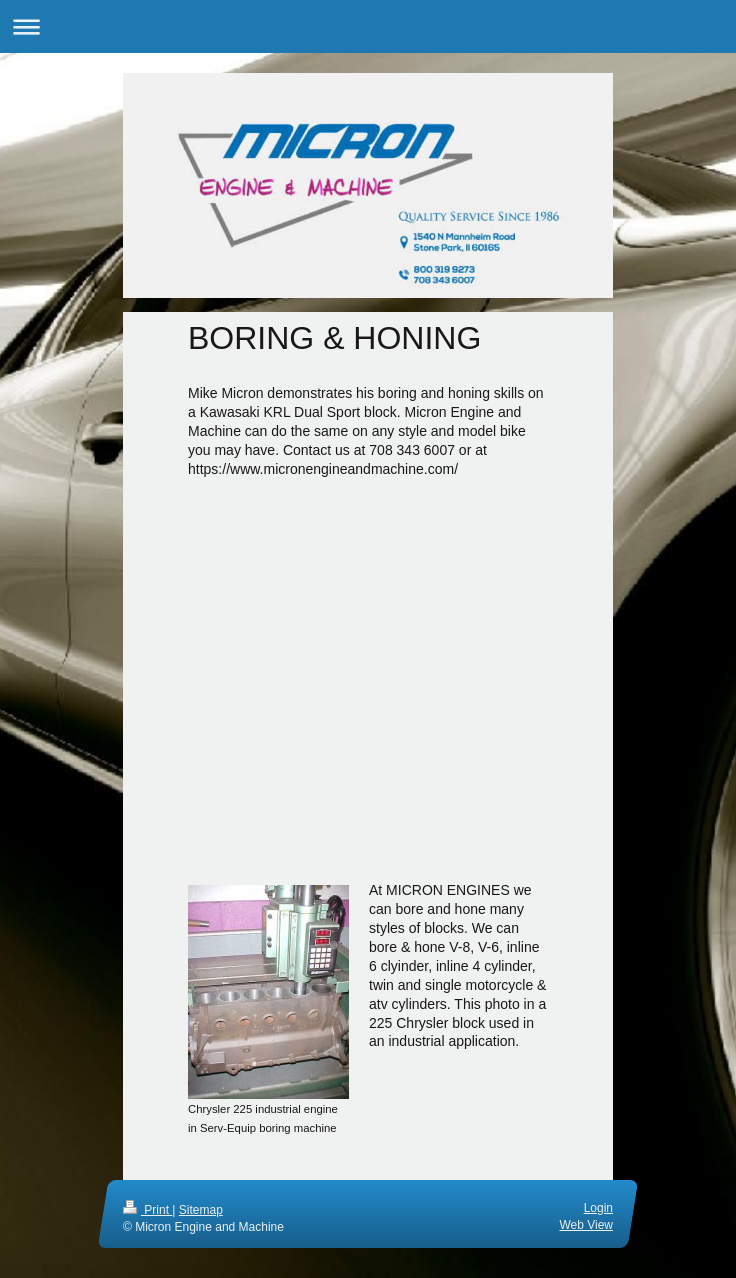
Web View (586, 1225)
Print (147, 1210)
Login (598, 1208)
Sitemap (201, 1210)
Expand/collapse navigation (368, 26)
